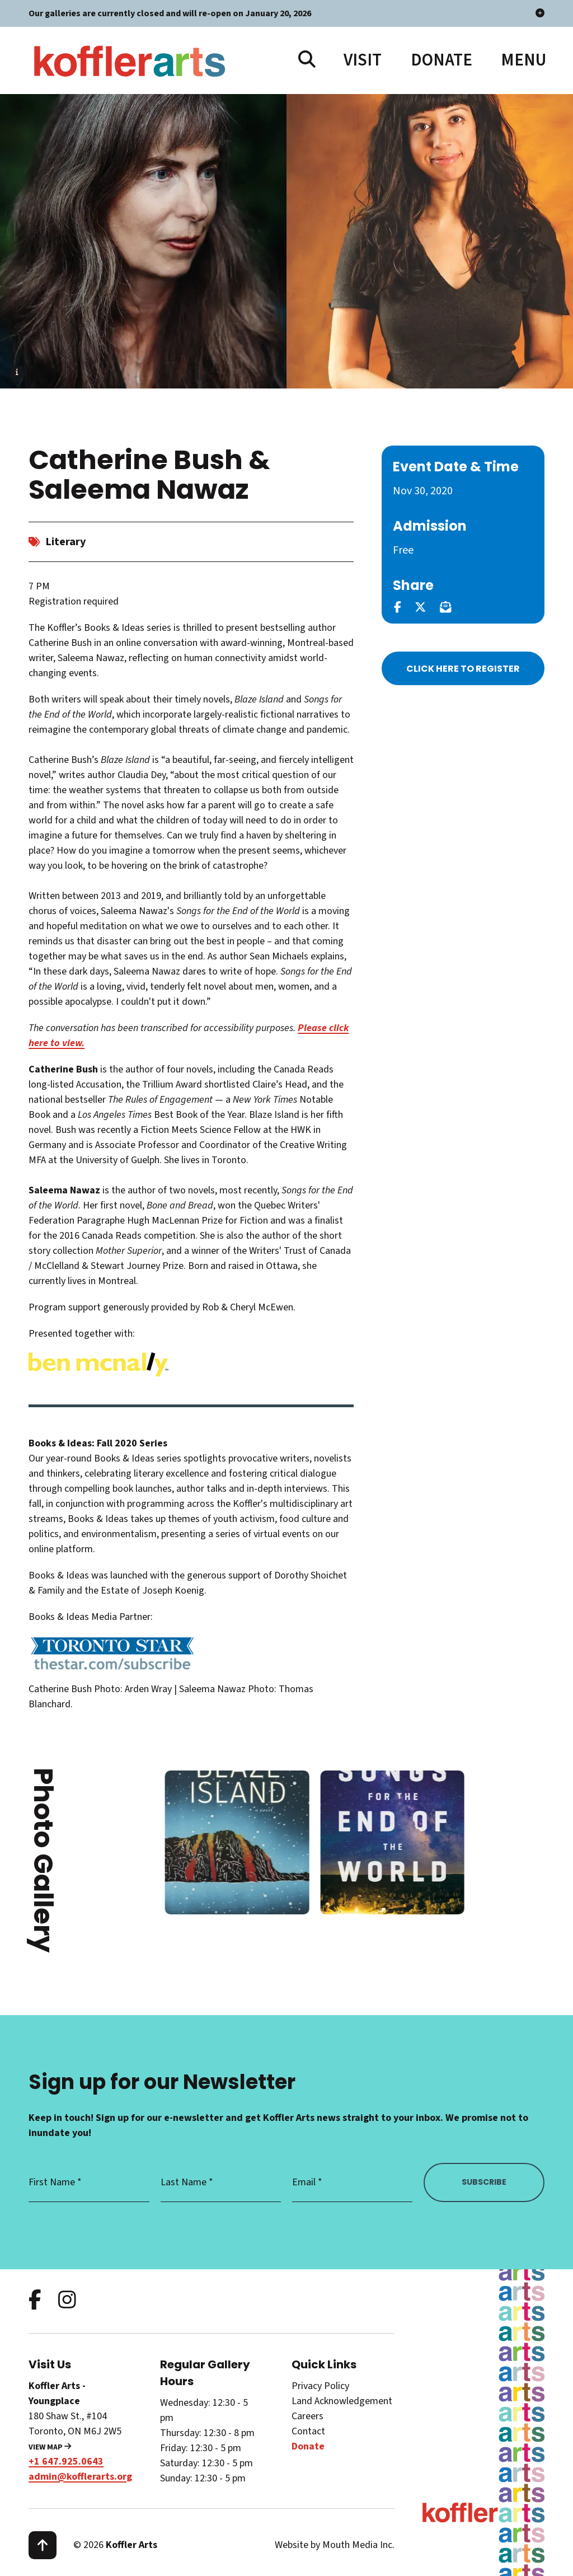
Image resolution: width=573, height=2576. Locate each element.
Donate (441, 60)
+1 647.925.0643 (66, 2462)
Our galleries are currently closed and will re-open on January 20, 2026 (286, 13)
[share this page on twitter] (420, 606)
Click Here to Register (463, 668)
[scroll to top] (43, 2545)
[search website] (307, 60)
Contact (308, 2431)
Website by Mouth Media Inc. (334, 2545)
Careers (307, 2416)
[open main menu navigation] (522, 60)
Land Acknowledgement (342, 2401)
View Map (50, 2447)
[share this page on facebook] (397, 606)
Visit (363, 60)
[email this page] (445, 606)
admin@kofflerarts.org (80, 2477)
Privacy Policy (320, 2386)
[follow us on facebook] (35, 2301)
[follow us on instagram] (67, 2301)
